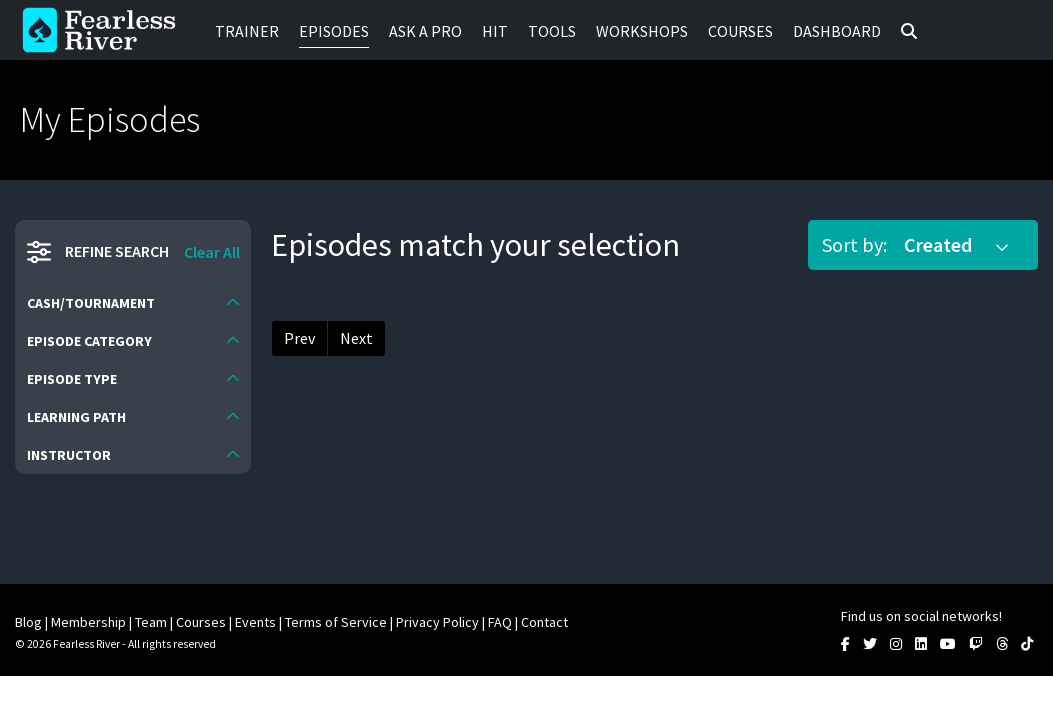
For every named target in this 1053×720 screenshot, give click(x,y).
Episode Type (72, 379)
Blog (28, 622)
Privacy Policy (437, 622)
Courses (740, 31)
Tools (552, 31)
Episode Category (89, 341)
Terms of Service (336, 622)
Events (255, 622)
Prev (299, 338)
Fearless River (105, 30)
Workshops (642, 31)
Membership (88, 622)
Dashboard (837, 31)
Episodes (334, 31)
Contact (544, 622)
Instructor (69, 455)
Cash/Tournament (91, 303)
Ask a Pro (425, 31)
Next (356, 338)
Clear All (212, 252)
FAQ (500, 622)
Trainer (247, 31)
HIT (495, 31)
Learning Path (76, 417)
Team (151, 622)
